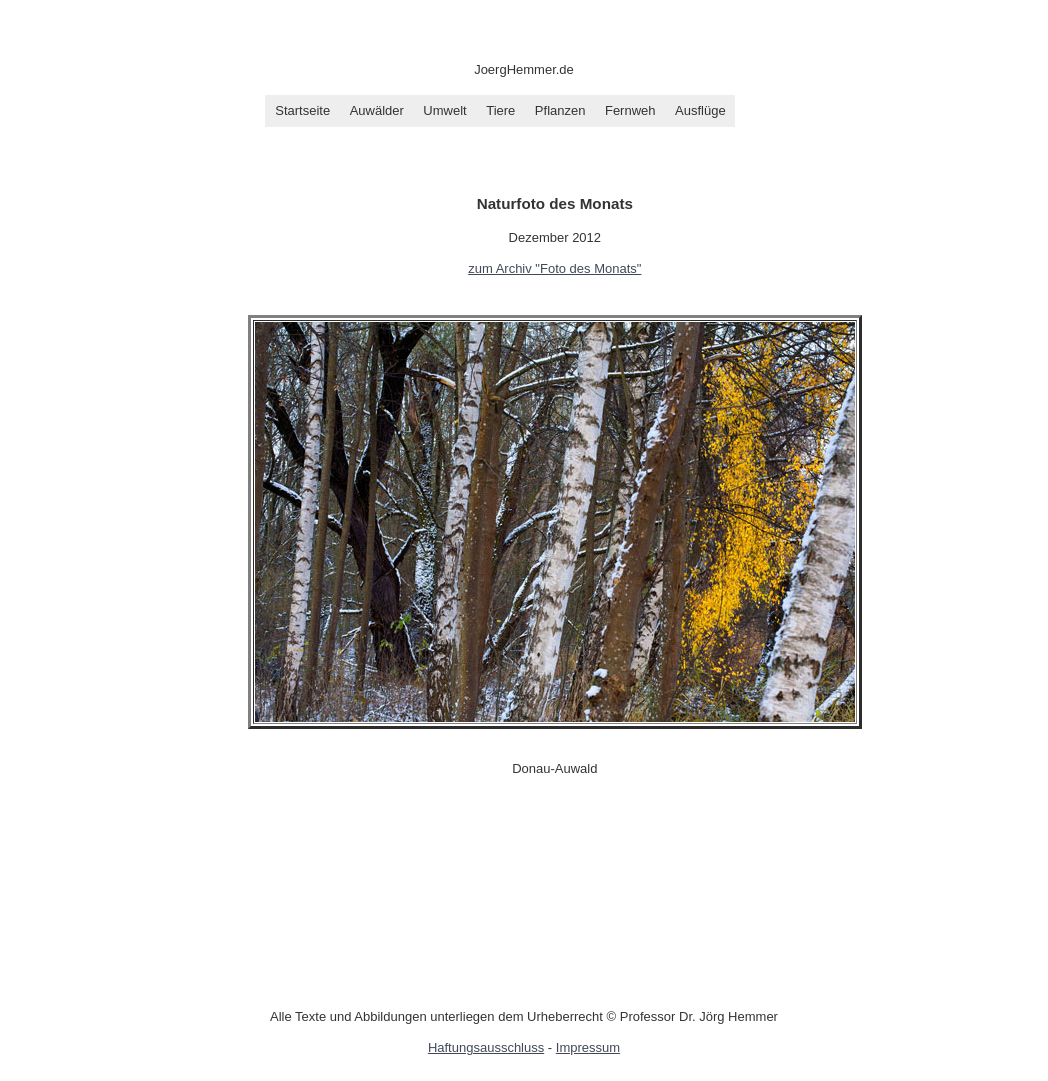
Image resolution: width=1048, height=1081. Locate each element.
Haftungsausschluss (486, 1047)
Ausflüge (700, 110)
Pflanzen (560, 110)
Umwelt (444, 110)
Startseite (302, 110)
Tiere (500, 110)
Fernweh (630, 110)
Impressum (588, 1047)
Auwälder (377, 110)
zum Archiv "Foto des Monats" (554, 268)
